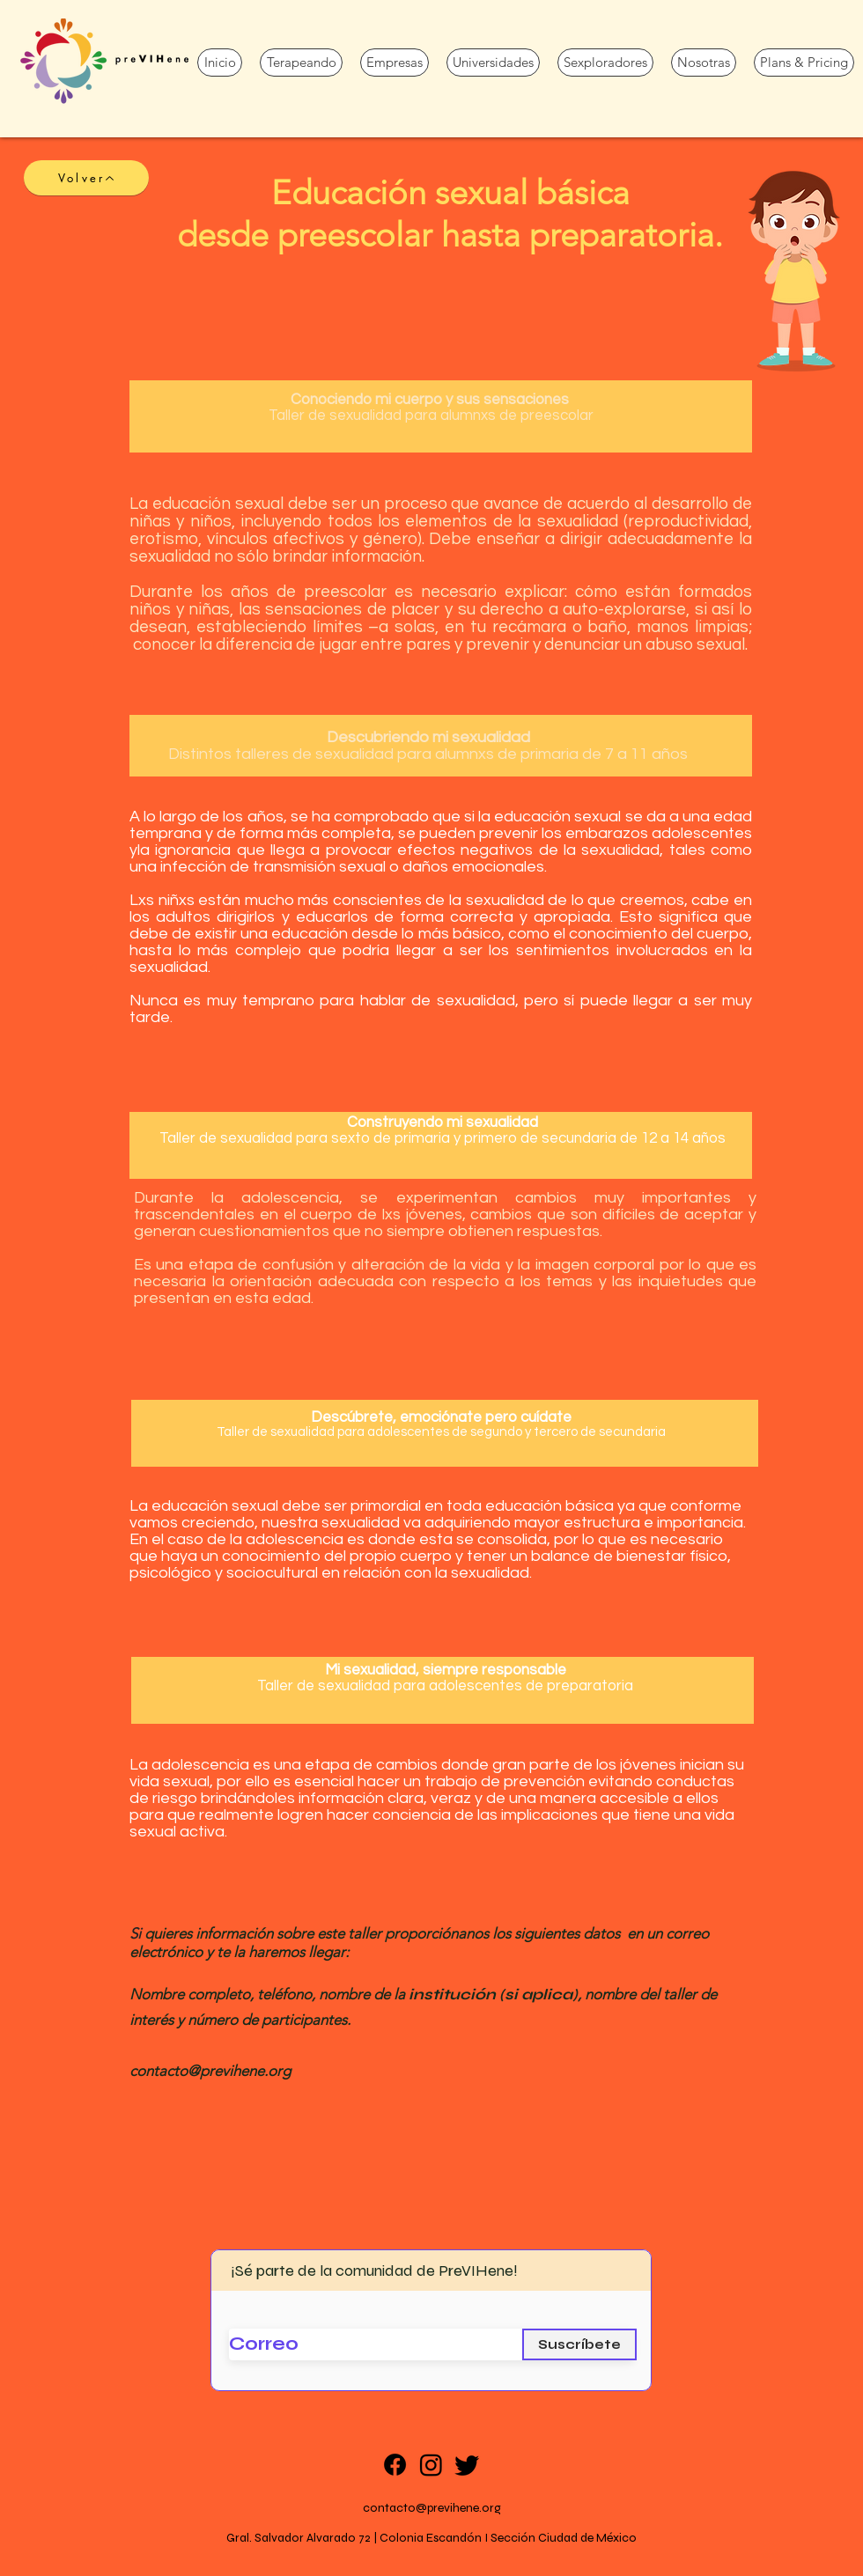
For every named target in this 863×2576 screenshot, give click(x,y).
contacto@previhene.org (432, 2507)
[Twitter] (467, 2464)
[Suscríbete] (579, 2344)
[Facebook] (394, 2464)
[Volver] (86, 177)
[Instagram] (431, 2464)
